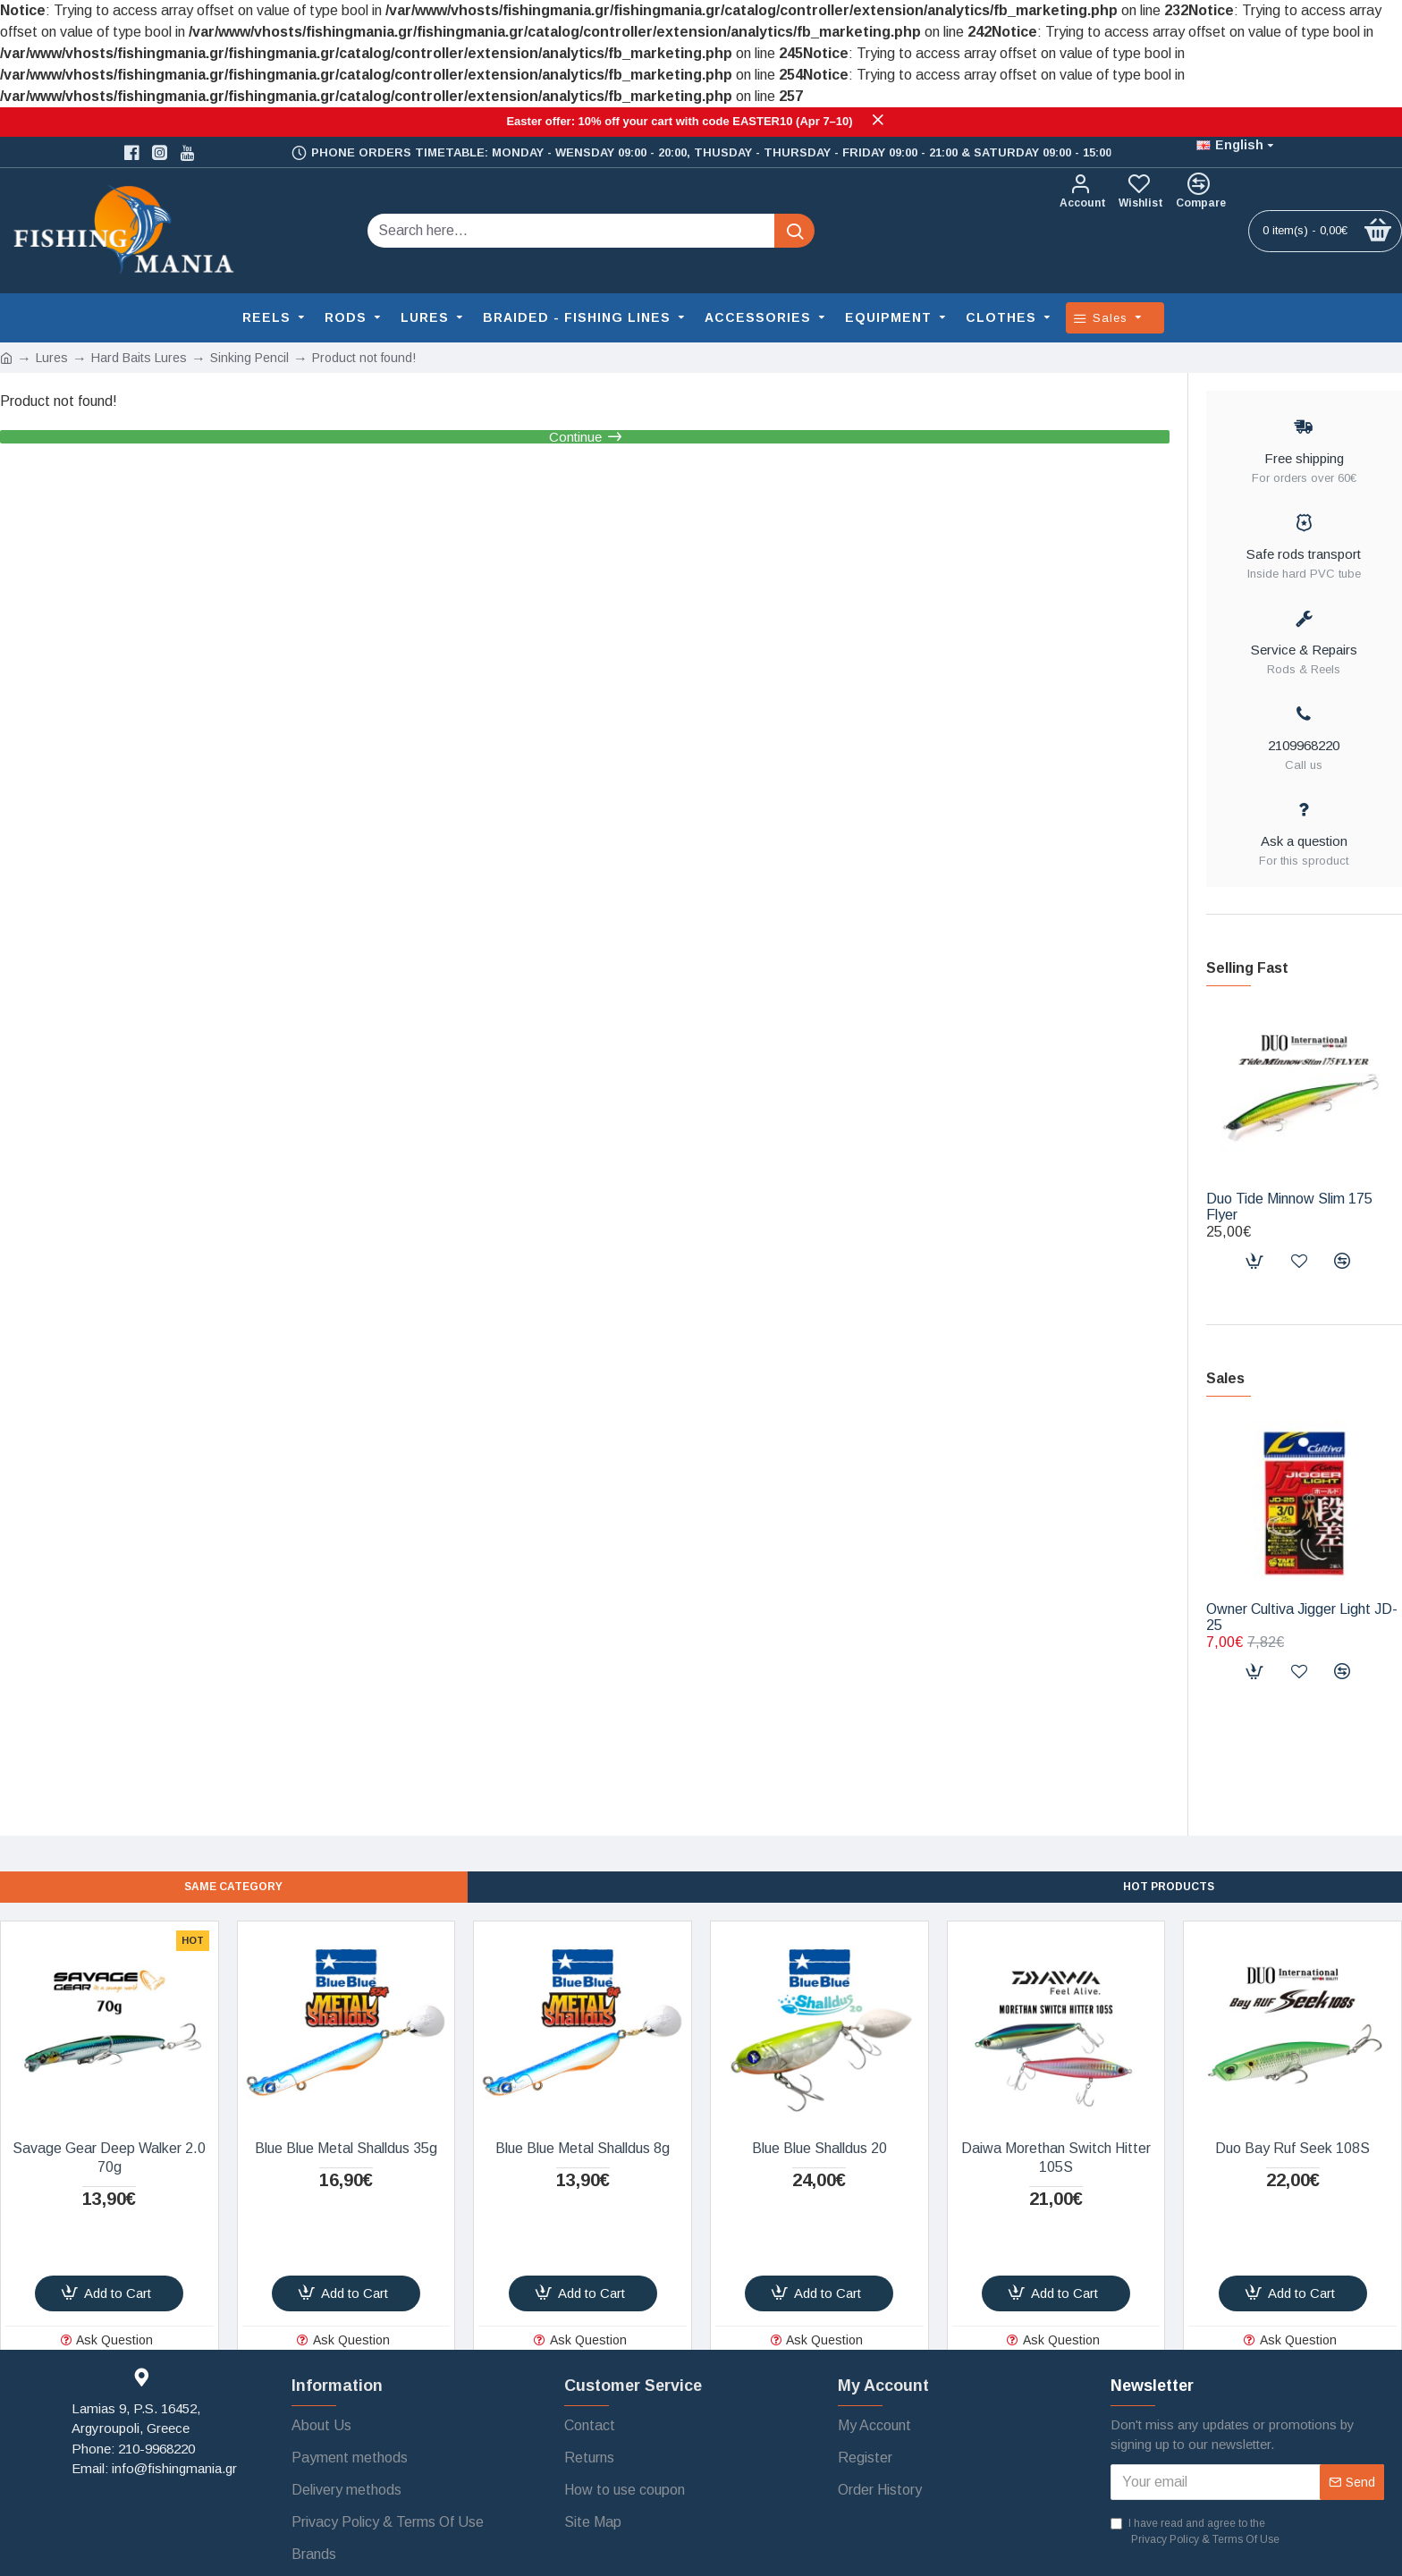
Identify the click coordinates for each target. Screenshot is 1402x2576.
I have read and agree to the (1196, 2532)
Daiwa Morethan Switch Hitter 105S (1056, 2158)
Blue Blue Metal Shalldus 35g (346, 2148)
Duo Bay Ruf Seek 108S (1292, 2148)
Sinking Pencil (249, 358)
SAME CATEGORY (233, 1885)
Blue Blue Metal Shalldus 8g (582, 2148)
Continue (575, 450)
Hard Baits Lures (139, 358)
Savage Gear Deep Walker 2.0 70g (109, 2158)
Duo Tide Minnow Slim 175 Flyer (1289, 1206)
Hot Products (1168, 1885)
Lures (52, 358)
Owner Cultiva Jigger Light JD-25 (1302, 1617)
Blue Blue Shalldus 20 (819, 2148)
